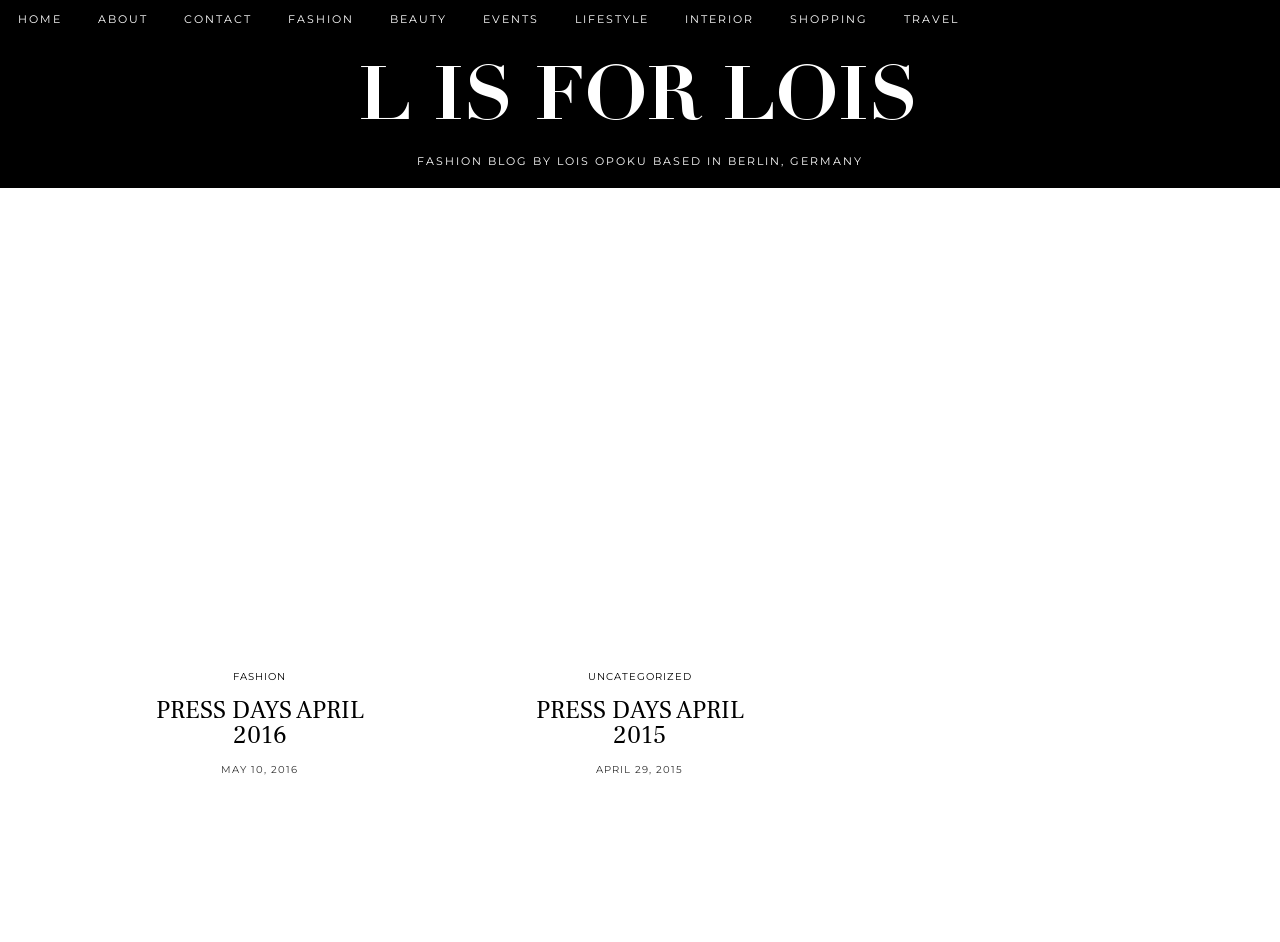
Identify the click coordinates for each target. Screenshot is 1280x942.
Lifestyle (612, 19)
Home (40, 19)
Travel (931, 19)
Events (511, 19)
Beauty (418, 19)
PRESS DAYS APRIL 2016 (260, 722)
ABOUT (123, 19)
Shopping (829, 19)
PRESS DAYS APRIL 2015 (640, 722)
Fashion (321, 19)
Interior (719, 19)
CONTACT (218, 19)
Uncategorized (640, 676)
